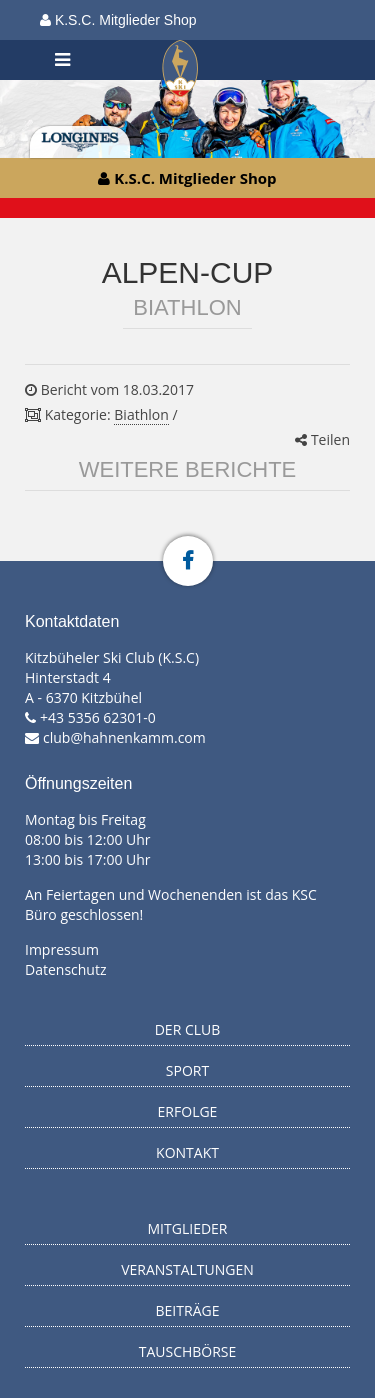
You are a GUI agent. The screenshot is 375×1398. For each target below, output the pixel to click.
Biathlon (141, 414)
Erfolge (188, 1111)
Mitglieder (188, 1228)
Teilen (322, 439)
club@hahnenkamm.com (124, 737)
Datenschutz (65, 969)
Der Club (188, 1029)
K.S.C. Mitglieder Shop (118, 20)
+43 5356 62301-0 (98, 717)
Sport (187, 1070)
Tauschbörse (188, 1351)
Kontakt (187, 1152)
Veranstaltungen (187, 1269)
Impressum (62, 949)
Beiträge (188, 1310)
